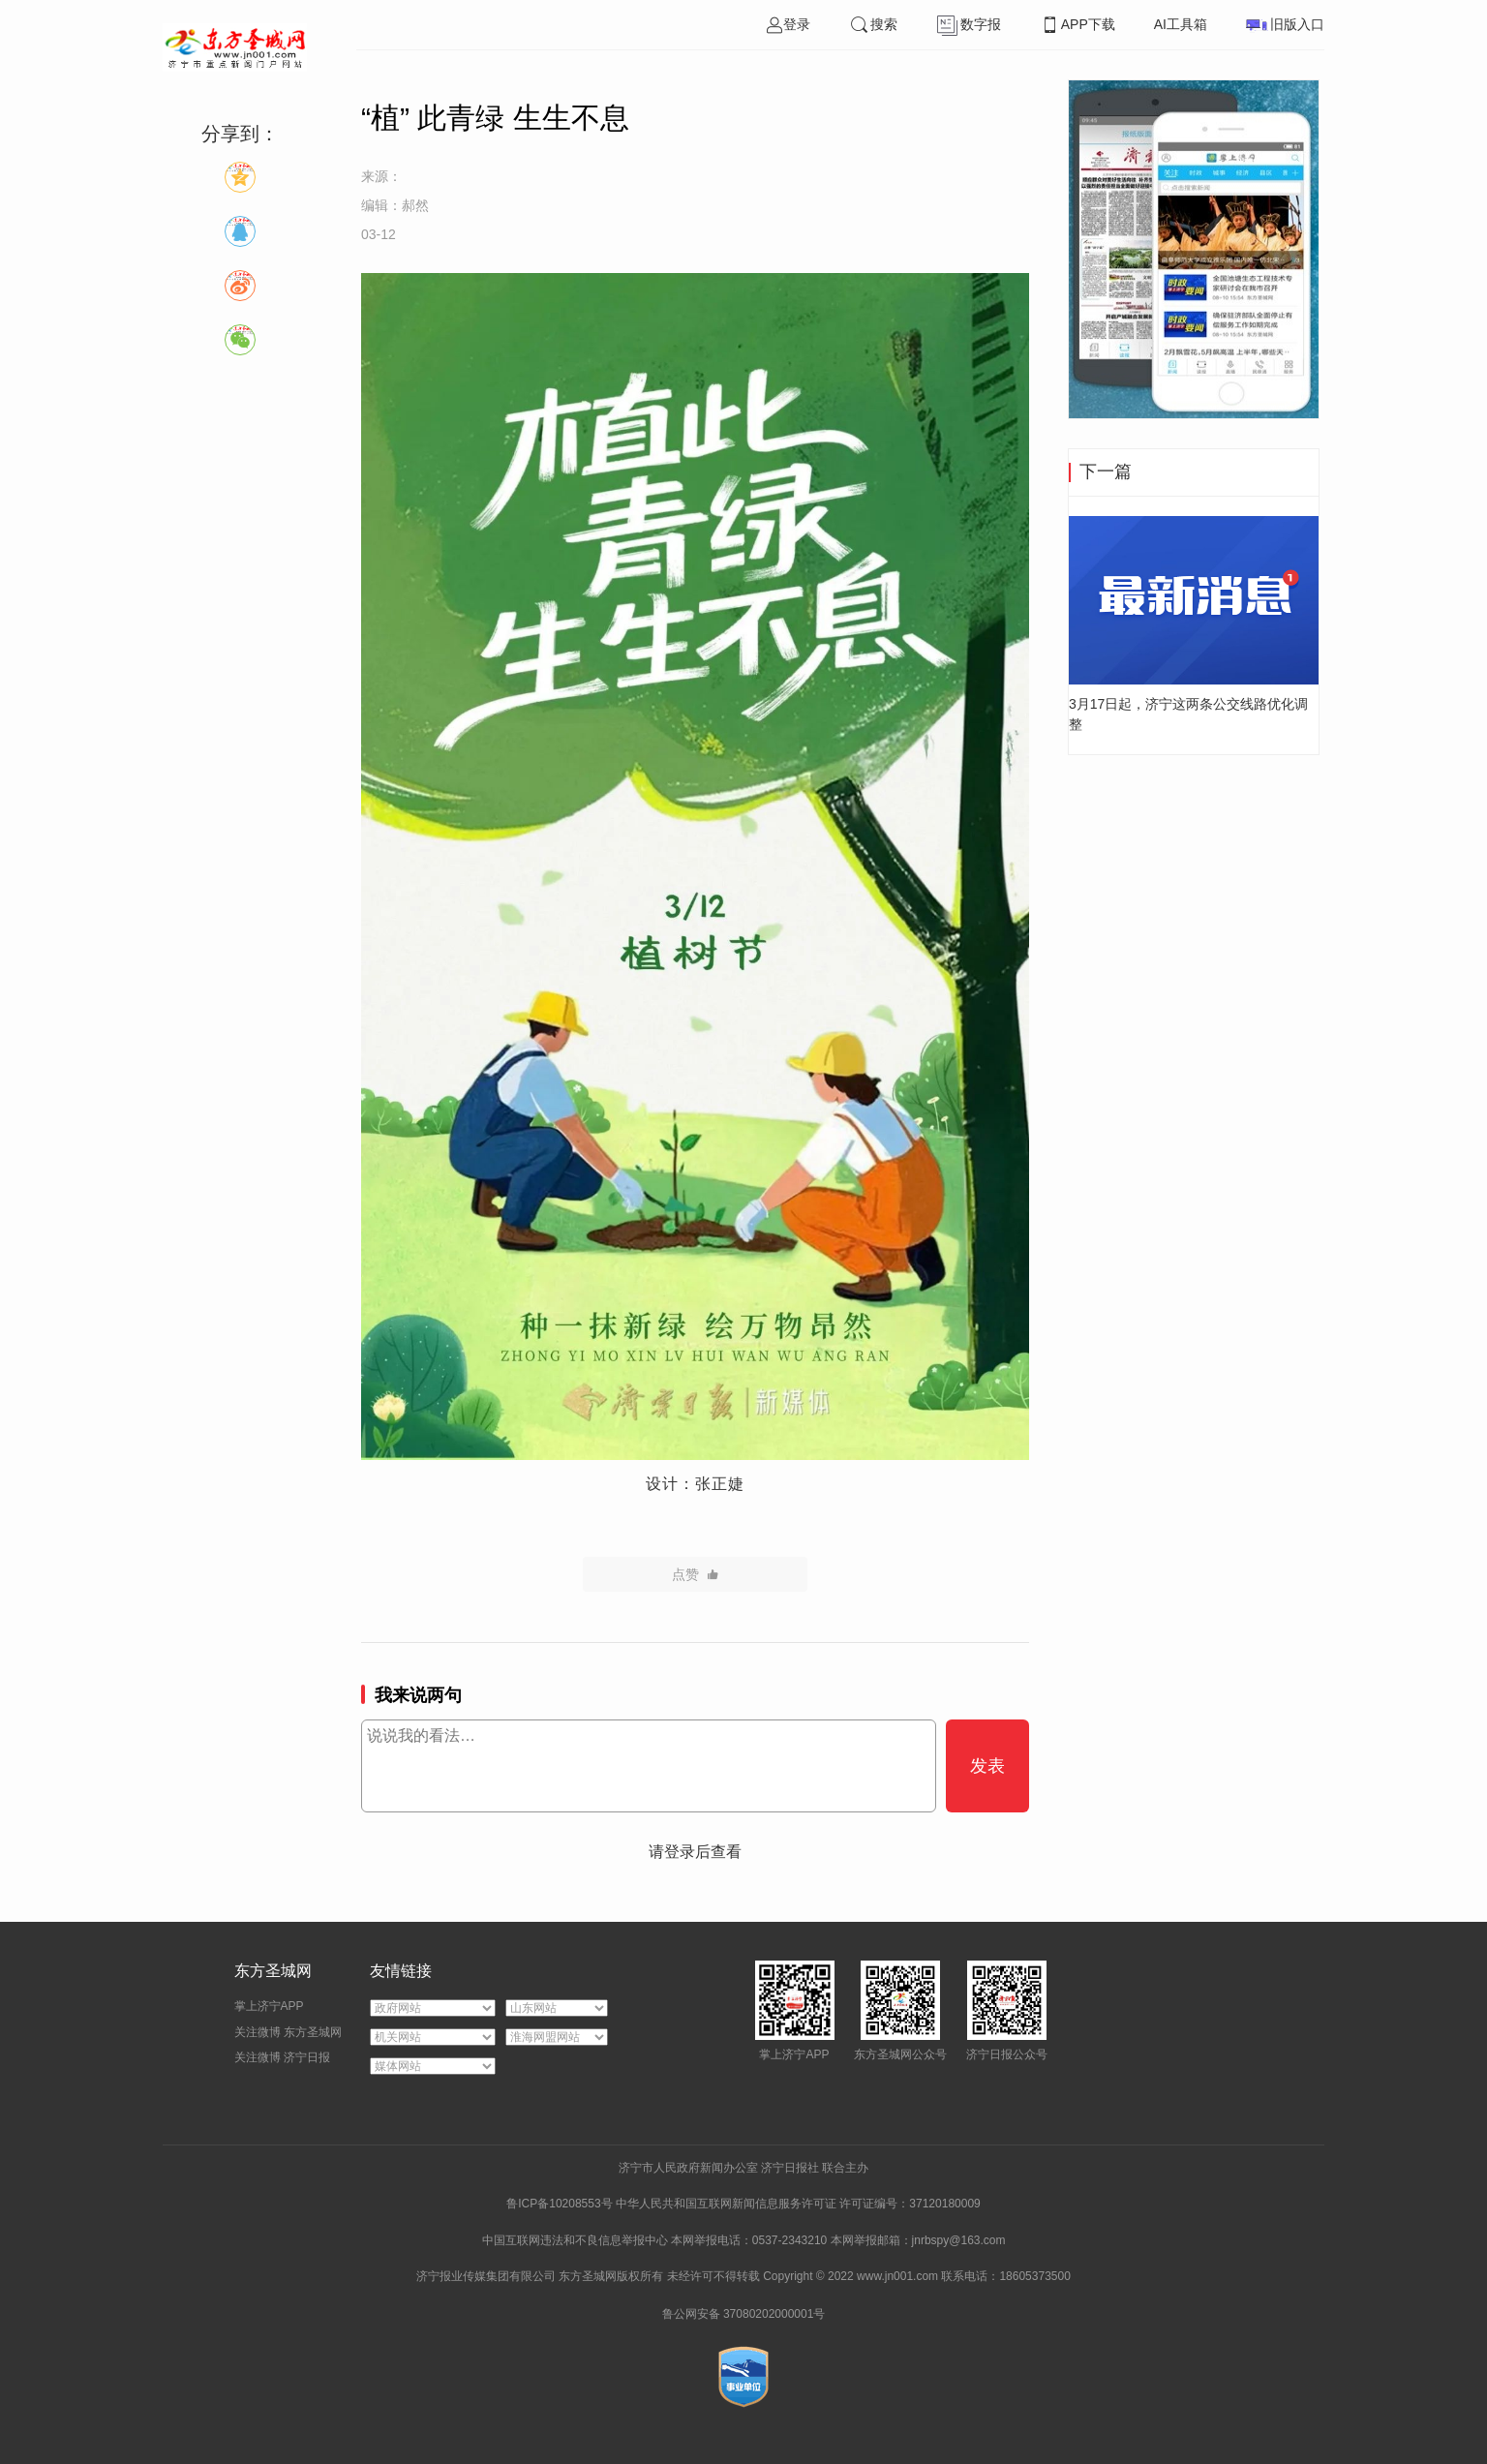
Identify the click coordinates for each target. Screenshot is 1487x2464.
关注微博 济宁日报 (282, 2057)
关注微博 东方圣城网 (288, 2032)
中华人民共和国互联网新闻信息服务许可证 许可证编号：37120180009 (798, 2203)
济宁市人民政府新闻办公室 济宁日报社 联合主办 (744, 2168)
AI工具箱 (1180, 24)
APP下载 (1077, 24)
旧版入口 (1285, 24)
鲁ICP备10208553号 (559, 2203)
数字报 (968, 24)
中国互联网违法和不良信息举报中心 (576, 2240)
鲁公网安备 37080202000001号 (744, 2314)
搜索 (873, 24)
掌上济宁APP (269, 2006)
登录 (788, 24)
